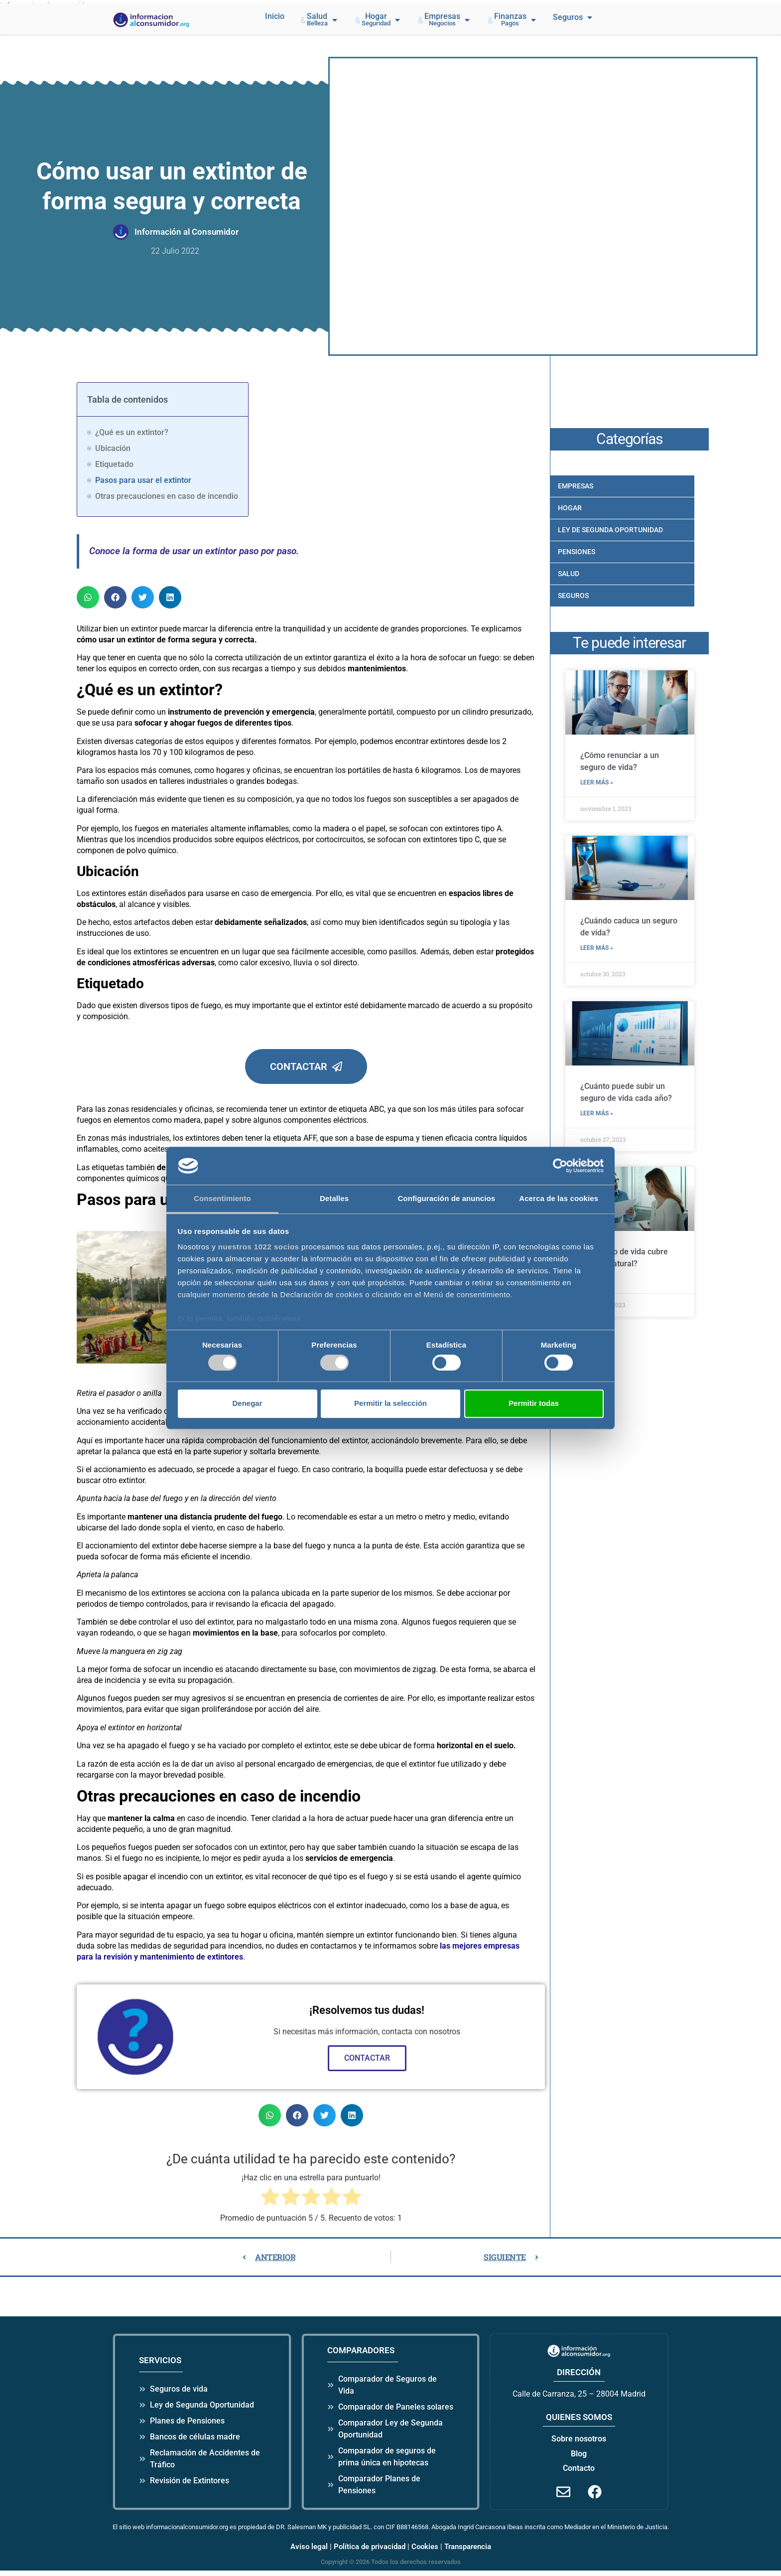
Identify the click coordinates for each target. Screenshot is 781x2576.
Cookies (424, 2551)
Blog (579, 2458)
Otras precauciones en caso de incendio (166, 496)
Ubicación (112, 448)
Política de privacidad (369, 2551)
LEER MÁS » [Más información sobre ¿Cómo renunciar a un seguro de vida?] (597, 781)
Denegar (247, 1403)
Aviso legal (309, 2551)
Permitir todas (534, 1403)
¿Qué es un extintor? (131, 432)
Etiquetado (114, 464)
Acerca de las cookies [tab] (558, 1199)
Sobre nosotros (578, 2444)
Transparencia (467, 2551)
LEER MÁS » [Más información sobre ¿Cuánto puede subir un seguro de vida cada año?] (597, 1111)
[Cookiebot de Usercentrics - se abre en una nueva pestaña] (560, 1165)
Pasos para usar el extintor (143, 480)
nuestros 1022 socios (258, 1247)
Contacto (579, 2473)
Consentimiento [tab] (222, 1199)
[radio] (270, 2203)
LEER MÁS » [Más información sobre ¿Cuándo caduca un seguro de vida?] (597, 946)
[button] (319, 20)
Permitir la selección (390, 1403)
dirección (579, 2378)
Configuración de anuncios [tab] (446, 1199)
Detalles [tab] (334, 1199)
